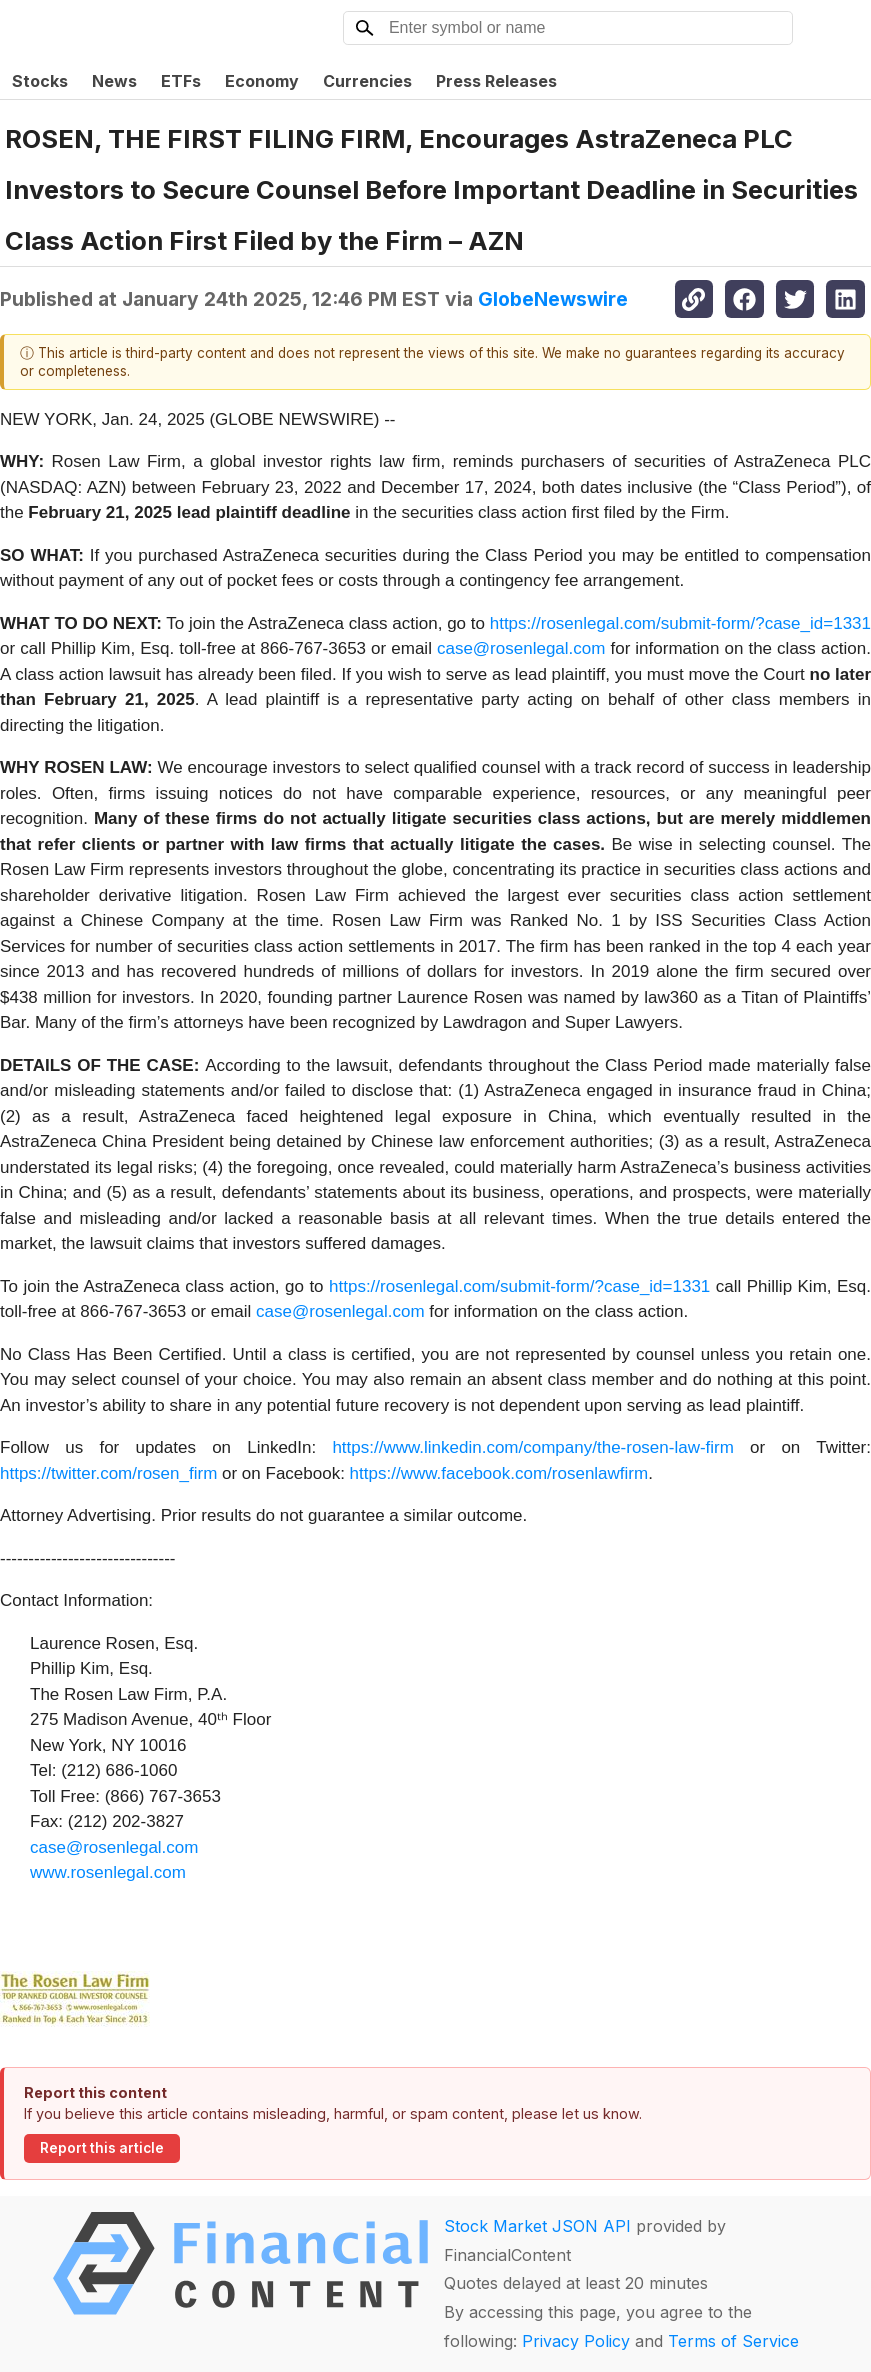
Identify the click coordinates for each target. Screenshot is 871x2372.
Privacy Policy (576, 2341)
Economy (262, 81)
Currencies (367, 81)
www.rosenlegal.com (108, 1872)
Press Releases (496, 81)
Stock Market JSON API (537, 2226)
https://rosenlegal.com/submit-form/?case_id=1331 (680, 623)
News (114, 81)
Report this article (102, 2148)
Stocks (40, 81)
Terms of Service (733, 2341)
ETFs (181, 81)
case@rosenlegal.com (521, 648)
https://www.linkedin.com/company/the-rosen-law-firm (533, 1447)
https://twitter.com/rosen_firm (108, 1473)
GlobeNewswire (553, 299)
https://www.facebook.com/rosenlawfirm (499, 1473)
